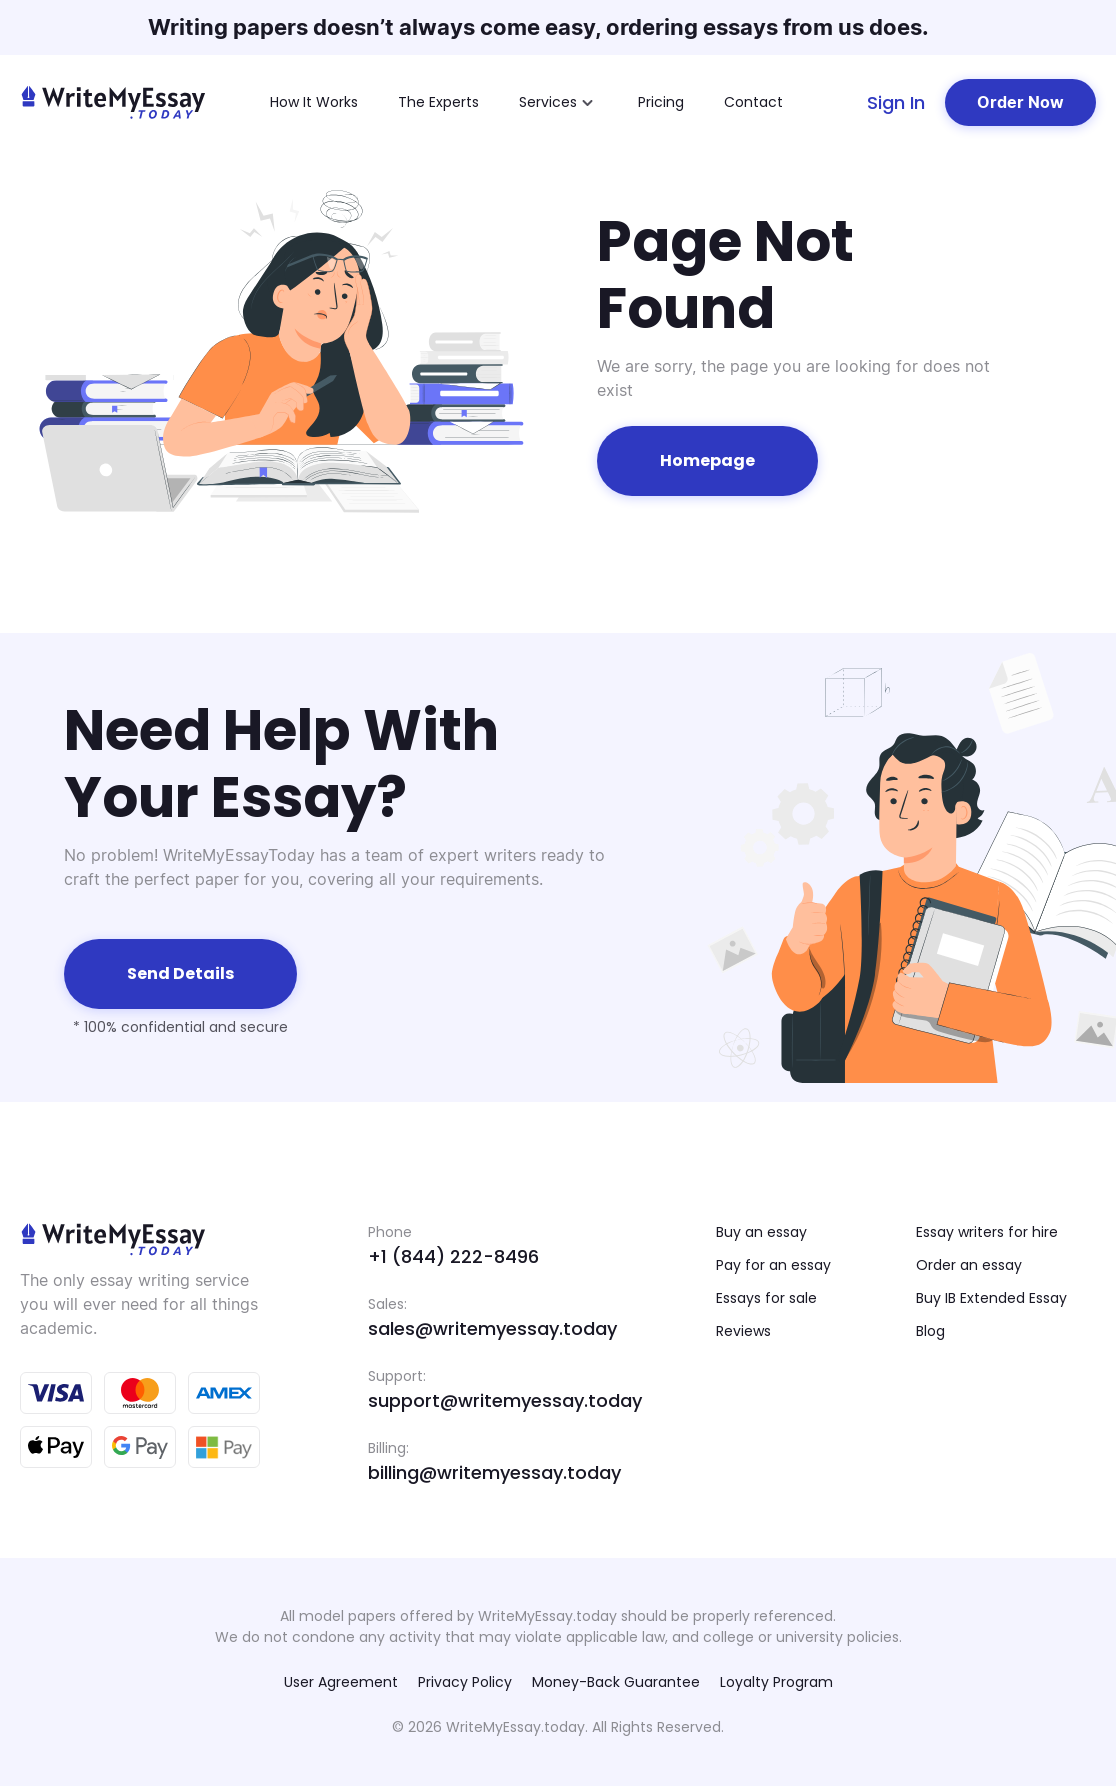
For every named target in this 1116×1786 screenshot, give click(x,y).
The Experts (438, 102)
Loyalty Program (776, 1682)
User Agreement (341, 1682)
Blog (930, 1331)
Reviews (743, 1331)
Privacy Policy (465, 1682)
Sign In (896, 102)
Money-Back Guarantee (616, 1682)
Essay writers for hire (987, 1232)
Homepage (707, 460)
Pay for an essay (773, 1265)
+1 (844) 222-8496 (453, 1256)
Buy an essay (761, 1232)
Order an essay (969, 1265)
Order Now (1020, 102)
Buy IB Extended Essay (991, 1298)
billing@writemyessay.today (494, 1472)
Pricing (661, 102)
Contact (753, 102)
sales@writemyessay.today (492, 1328)
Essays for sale (766, 1298)
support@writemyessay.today (505, 1400)
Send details (180, 973)
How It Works (314, 102)
